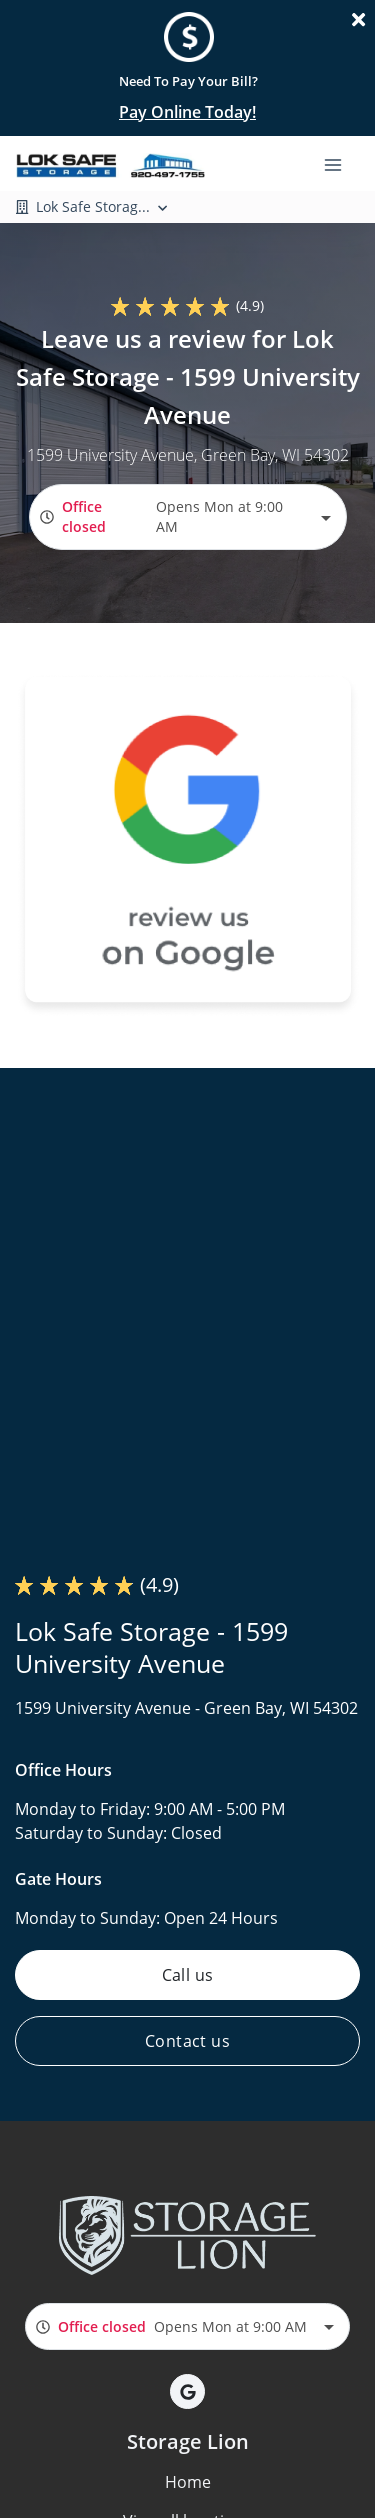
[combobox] (188, 516)
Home (188, 2482)
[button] (187, 2391)
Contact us (187, 2041)
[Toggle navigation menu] (341, 163)
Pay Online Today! (187, 112)
